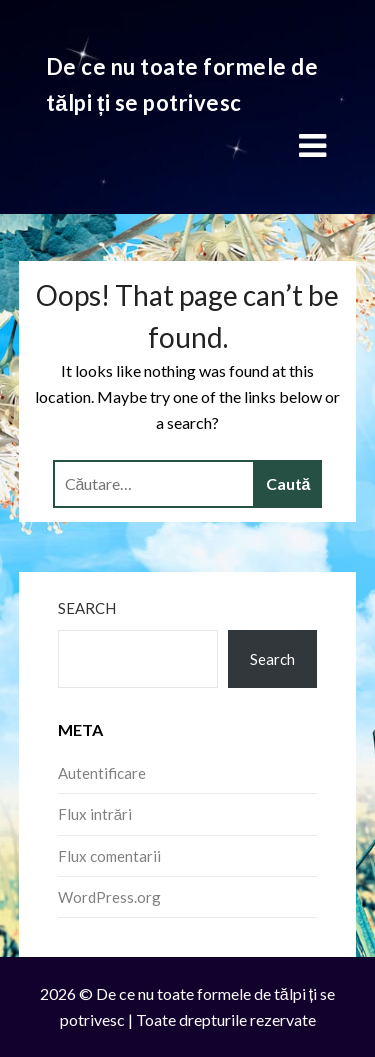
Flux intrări (95, 814)
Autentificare (102, 773)
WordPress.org (109, 897)
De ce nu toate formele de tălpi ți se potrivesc (182, 84)
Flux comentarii (109, 856)
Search (87, 608)
